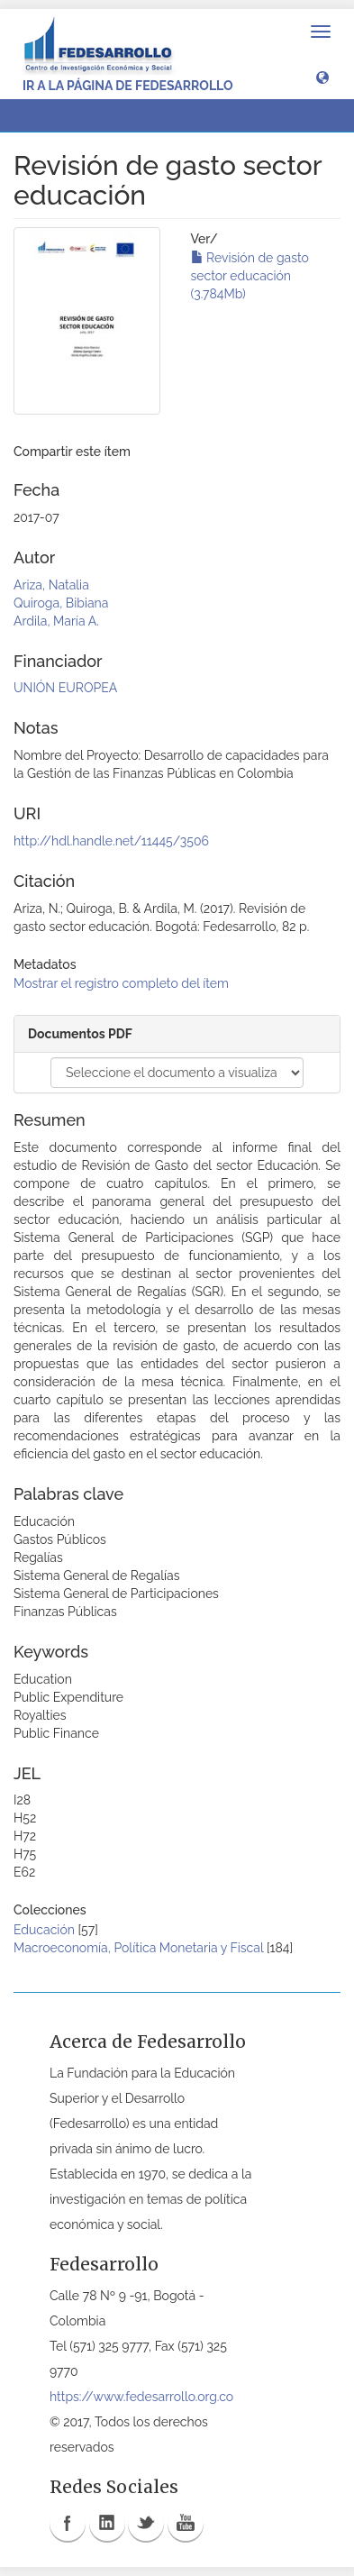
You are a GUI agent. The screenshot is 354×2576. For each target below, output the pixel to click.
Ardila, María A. (56, 621)
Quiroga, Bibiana (61, 603)
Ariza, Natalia (51, 585)
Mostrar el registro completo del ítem (121, 983)
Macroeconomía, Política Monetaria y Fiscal (138, 1948)
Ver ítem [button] (57, 115)
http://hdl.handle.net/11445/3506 (111, 841)
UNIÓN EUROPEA (65, 688)
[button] (322, 76)
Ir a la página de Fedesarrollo (128, 85)
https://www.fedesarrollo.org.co (141, 2396)
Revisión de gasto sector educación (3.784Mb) (250, 276)
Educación (44, 1930)
